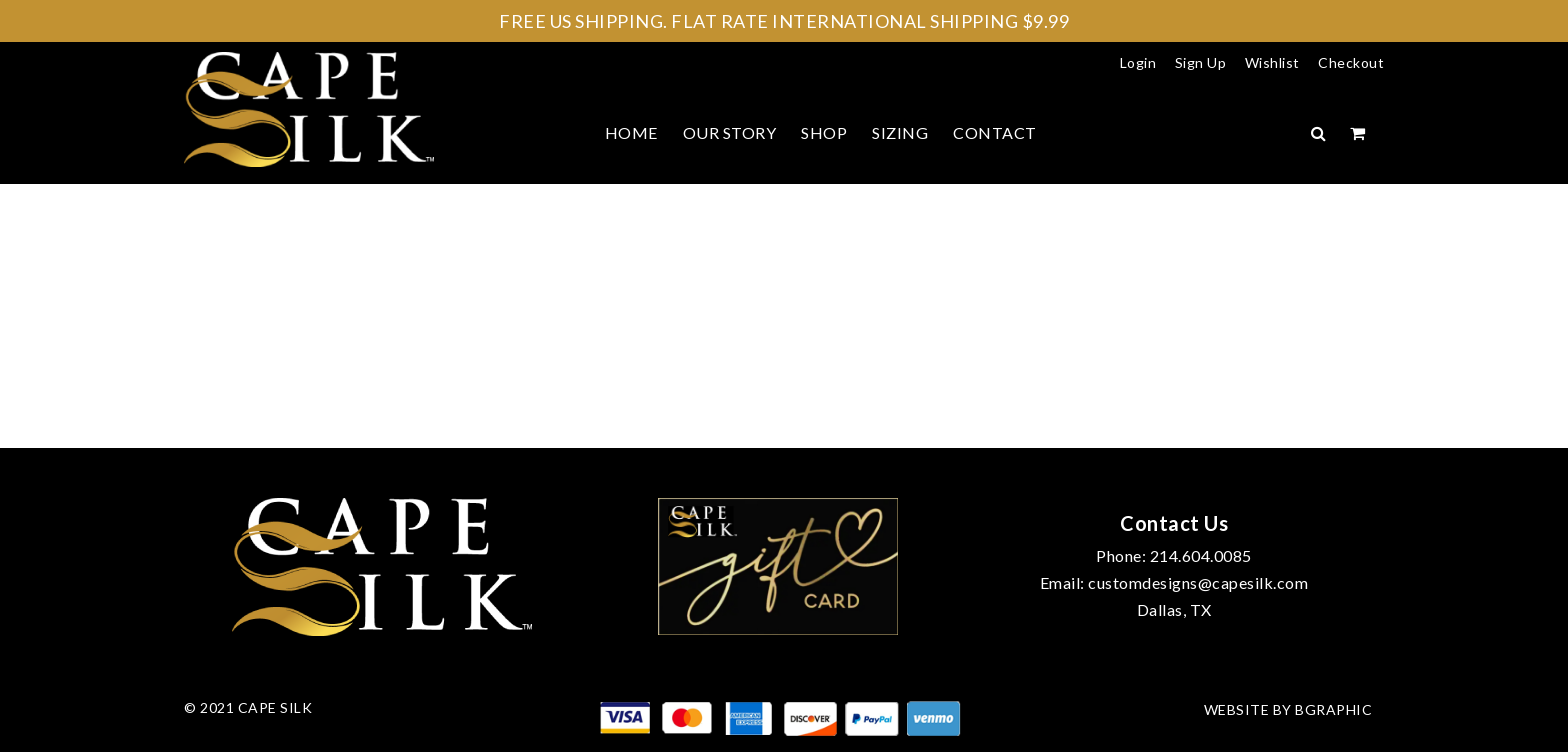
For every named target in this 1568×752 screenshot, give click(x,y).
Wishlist (1272, 62)
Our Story (730, 132)
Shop (824, 132)
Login (1138, 62)
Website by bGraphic (1288, 709)
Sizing (900, 132)
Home (631, 132)
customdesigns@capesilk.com (1198, 582)
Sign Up (1201, 62)
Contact (995, 132)
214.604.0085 (1201, 555)
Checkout (1351, 62)
